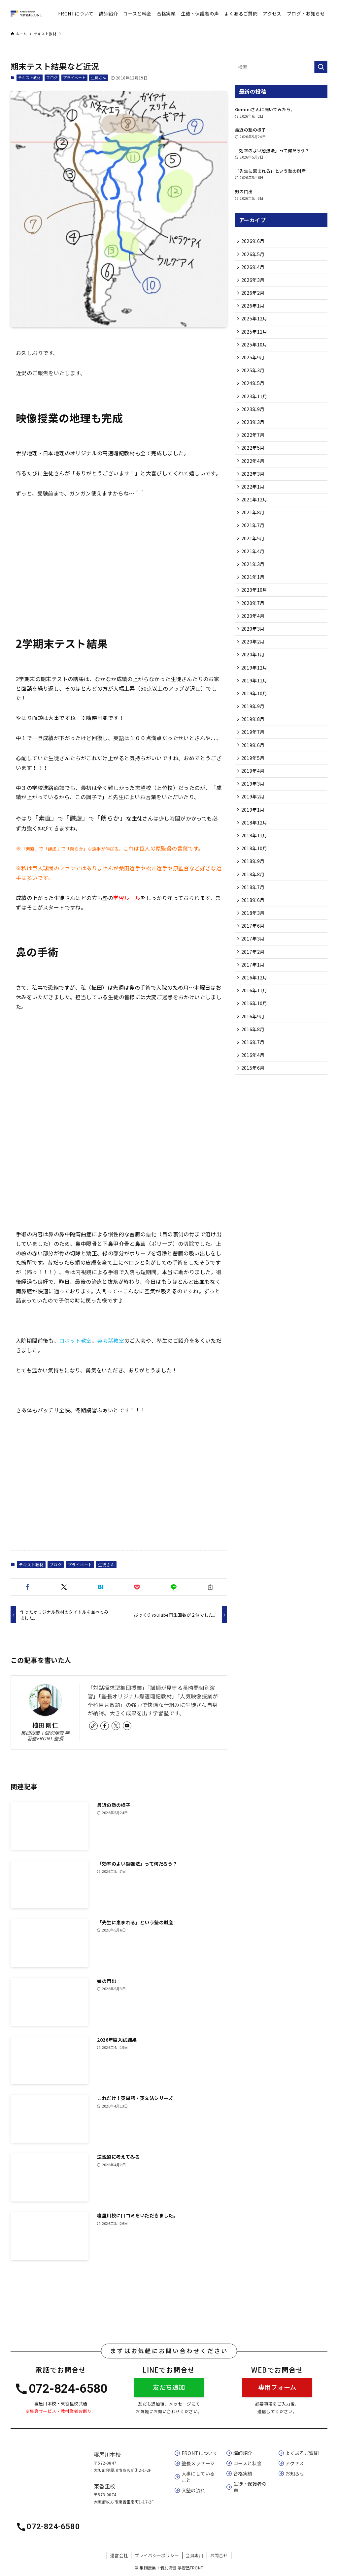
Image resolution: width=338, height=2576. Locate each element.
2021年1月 (253, 598)
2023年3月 (253, 433)
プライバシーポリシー (157, 2555)
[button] (28, 1587)
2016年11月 (255, 1036)
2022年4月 (253, 474)
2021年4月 (253, 570)
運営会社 (119, 2555)
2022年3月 (253, 488)
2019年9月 (253, 735)
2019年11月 (255, 707)
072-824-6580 (61, 2388)
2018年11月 (255, 872)
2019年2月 (253, 831)
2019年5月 (253, 790)
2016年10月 (255, 1050)
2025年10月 (255, 351)
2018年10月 (255, 886)
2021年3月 (253, 584)
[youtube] (127, 1726)
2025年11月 (255, 337)
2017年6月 (253, 968)
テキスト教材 (29, 77)
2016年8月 (253, 1078)
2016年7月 (253, 1091)
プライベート (74, 77)
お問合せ (219, 2555)
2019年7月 (253, 762)
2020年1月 (253, 680)
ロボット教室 (75, 1340)
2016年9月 (253, 1064)
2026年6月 (253, 241)
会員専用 (194, 2555)
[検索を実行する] (320, 67)
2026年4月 (253, 269)
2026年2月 (253, 296)
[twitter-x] (116, 1726)
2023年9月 (253, 419)
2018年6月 (253, 941)
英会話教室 (110, 1340)
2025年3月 (253, 378)
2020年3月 (253, 652)
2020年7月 (253, 625)
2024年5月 (253, 392)
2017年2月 (253, 995)
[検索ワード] (281, 67)
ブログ (51, 77)
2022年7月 (253, 447)
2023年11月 (255, 406)
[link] (93, 1726)
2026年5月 (253, 255)
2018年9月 (253, 899)
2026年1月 (253, 310)
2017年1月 (253, 1009)
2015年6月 (253, 1119)
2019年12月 (255, 694)
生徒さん (98, 77)
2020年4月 (253, 639)
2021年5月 (253, 557)
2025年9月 (253, 365)
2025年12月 (255, 323)
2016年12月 (255, 1023)
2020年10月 (255, 612)
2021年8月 (253, 529)
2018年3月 (253, 954)
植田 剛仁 (45, 1725)
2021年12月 (255, 515)
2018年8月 (253, 913)
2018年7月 (253, 927)
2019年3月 (253, 817)
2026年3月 (253, 282)
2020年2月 (253, 666)
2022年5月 (253, 461)
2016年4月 (253, 1105)
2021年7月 (253, 543)
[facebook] (104, 1726)
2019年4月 (253, 803)
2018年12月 (255, 858)
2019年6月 (253, 776)
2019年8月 (253, 749)
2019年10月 (255, 721)
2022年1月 (253, 502)
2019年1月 (253, 845)
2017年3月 (253, 982)
